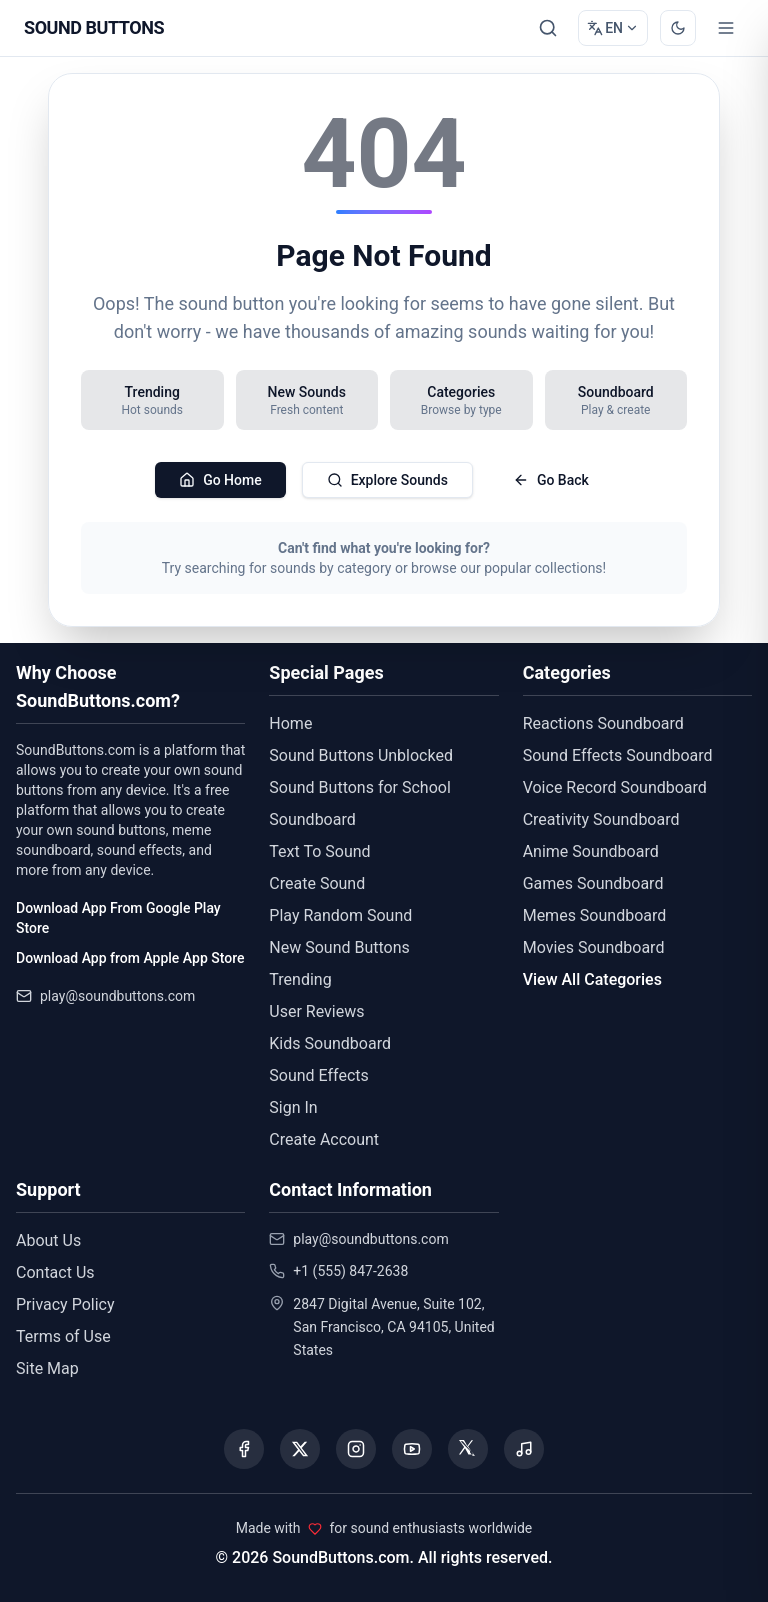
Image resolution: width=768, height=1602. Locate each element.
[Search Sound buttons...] (548, 28)
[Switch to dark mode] (678, 28)
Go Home (220, 480)
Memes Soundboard (595, 915)
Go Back (551, 480)
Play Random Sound (340, 915)
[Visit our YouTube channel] (412, 1449)
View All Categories (592, 979)
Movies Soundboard (594, 947)
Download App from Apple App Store (130, 958)
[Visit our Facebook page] (244, 1449)
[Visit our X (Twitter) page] (300, 1449)
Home (290, 723)
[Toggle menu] (726, 28)
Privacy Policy (65, 1304)
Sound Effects (319, 1075)
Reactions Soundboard (603, 723)
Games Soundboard (593, 883)
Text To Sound (319, 851)
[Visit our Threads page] (468, 1449)
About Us (48, 1240)
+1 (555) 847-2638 (350, 1271)
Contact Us (55, 1272)
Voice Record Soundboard (615, 787)
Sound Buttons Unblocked (361, 755)
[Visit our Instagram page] (356, 1449)
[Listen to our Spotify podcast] (524, 1449)
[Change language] (613, 28)
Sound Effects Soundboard (618, 755)
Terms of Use (63, 1336)
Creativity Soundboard (601, 819)
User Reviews (316, 1011)
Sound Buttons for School (359, 787)
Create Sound (317, 883)
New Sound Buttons (339, 947)
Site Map (47, 1368)
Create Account (324, 1139)
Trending (300, 979)
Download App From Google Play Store (118, 918)
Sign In (293, 1107)
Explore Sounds (387, 480)
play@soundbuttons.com (117, 996)
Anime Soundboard (591, 851)
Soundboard (312, 819)
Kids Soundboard (330, 1043)
